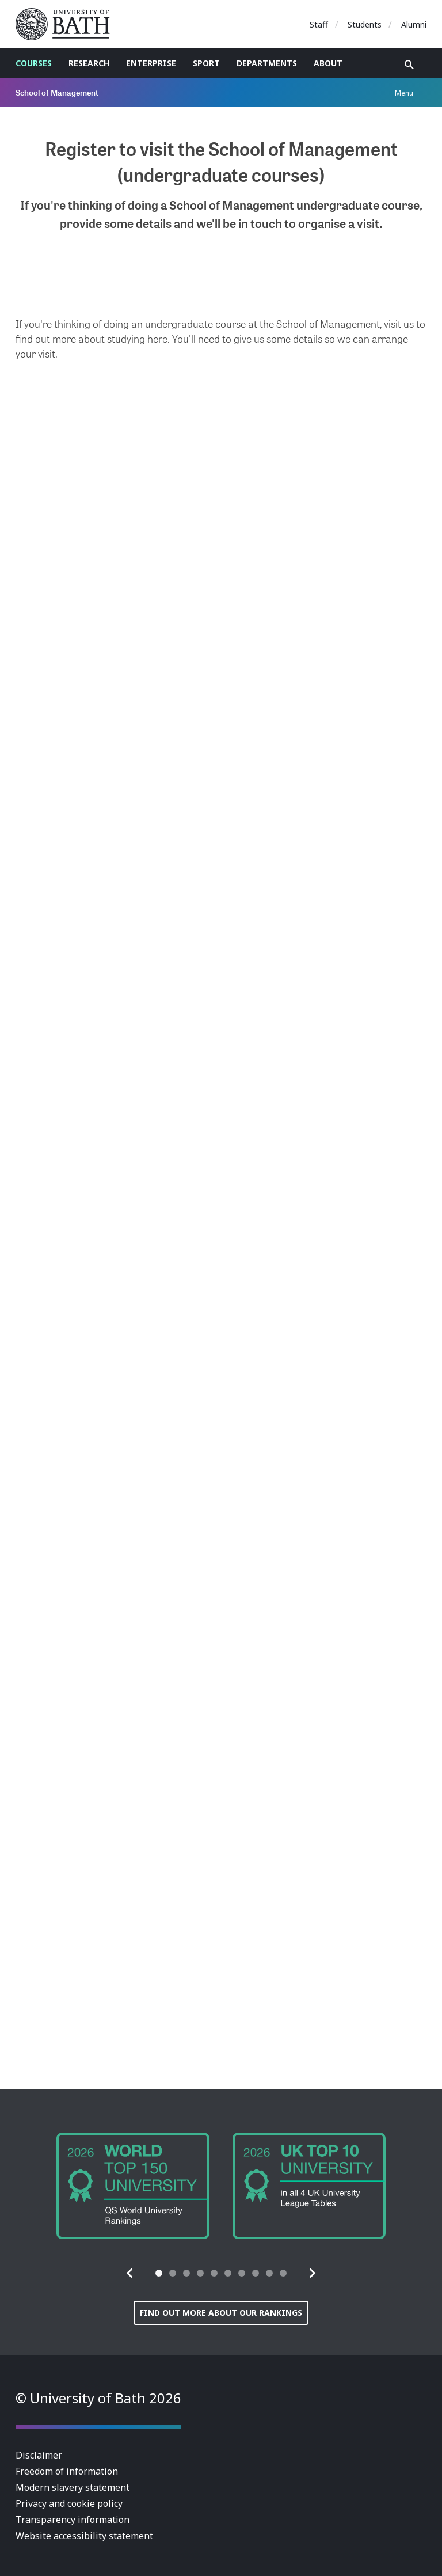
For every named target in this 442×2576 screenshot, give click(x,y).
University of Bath (67, 24)
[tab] (158, 2273)
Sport (206, 63)
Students (365, 24)
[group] (132, 2186)
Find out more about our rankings (221, 2312)
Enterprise (151, 63)
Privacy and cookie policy (69, 2503)
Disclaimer (39, 2455)
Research (88, 63)
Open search (409, 64)
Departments (267, 63)
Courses (34, 63)
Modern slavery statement (72, 2487)
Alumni (413, 24)
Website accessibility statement (84, 2535)
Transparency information (72, 2519)
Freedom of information (67, 2471)
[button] (130, 2273)
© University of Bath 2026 (98, 2397)
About (328, 63)
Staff (319, 24)
